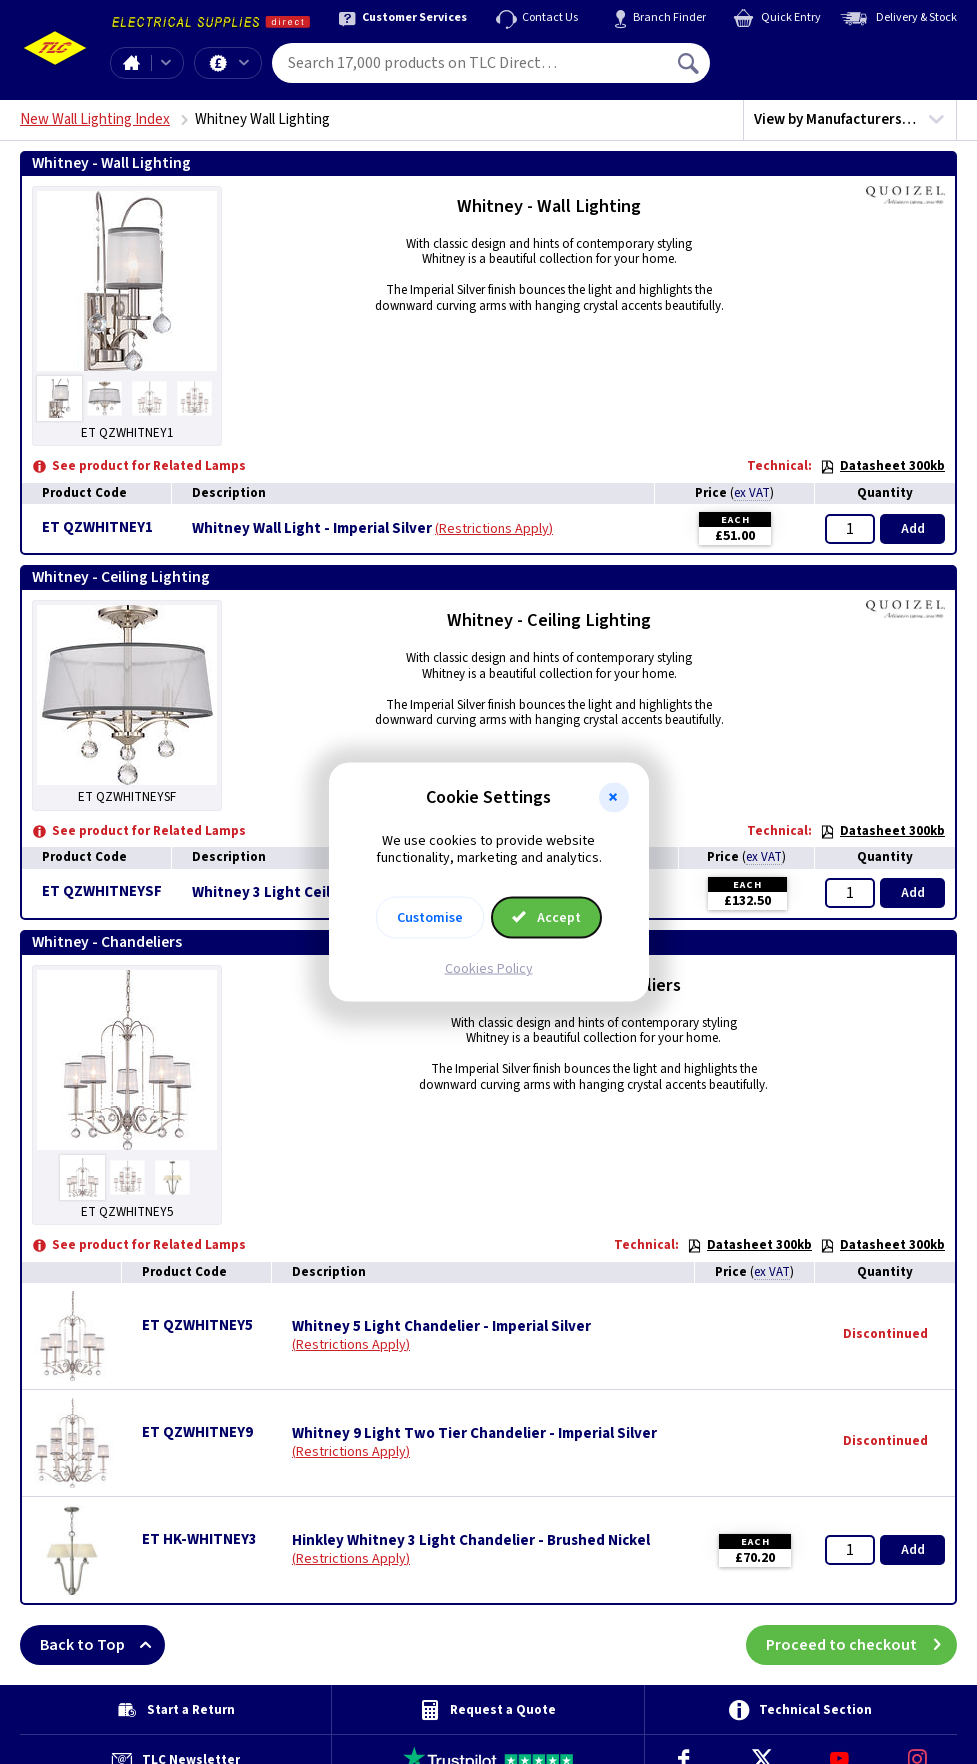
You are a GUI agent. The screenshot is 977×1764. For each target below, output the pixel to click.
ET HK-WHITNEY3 (199, 1539)
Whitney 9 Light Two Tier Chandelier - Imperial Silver (474, 1434)
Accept (547, 917)
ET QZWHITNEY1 (97, 527)
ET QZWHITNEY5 (197, 1325)
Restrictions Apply (494, 529)
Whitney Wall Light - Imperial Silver (312, 529)
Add (913, 529)
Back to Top (102, 1645)
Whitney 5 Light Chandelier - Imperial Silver (441, 1327)
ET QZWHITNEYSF (102, 891)
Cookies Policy (489, 968)
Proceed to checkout (861, 1645)
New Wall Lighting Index (95, 119)
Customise (430, 917)
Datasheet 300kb (882, 466)
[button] (614, 798)
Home (131, 63)
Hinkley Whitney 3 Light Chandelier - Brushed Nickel (471, 1541)
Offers (244, 63)
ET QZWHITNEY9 (197, 1432)
